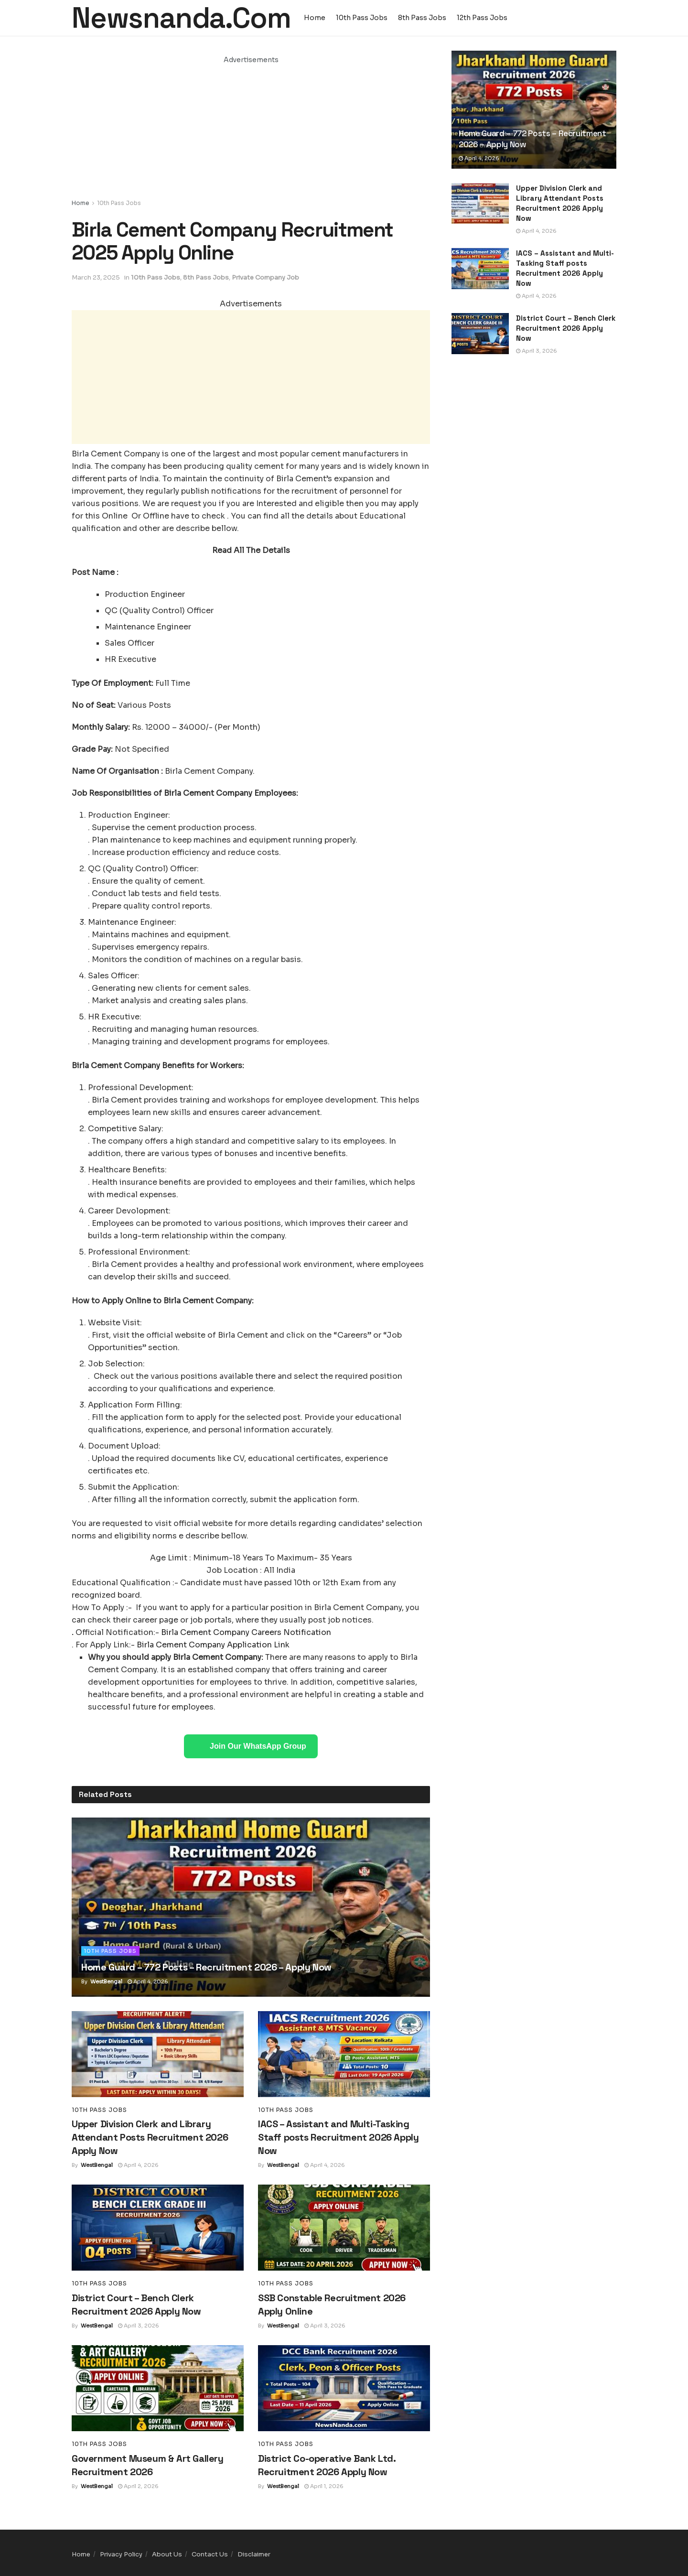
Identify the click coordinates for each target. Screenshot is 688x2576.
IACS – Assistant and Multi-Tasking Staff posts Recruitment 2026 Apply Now (338, 2137)
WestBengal (106, 1981)
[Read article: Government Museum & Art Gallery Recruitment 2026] (158, 2388)
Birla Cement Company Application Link (213, 1645)
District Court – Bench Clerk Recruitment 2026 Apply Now (565, 328)
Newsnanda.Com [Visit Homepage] (181, 18)
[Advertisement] (251, 132)
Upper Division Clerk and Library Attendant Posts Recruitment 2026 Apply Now (150, 2137)
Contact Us (210, 2554)
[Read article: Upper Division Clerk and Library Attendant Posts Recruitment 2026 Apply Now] (158, 2054)
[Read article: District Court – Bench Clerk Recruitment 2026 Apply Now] (158, 2228)
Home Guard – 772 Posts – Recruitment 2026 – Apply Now (206, 1967)
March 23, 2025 (96, 277)
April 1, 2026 (324, 2486)
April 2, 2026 (138, 2486)
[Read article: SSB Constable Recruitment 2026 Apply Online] (344, 2228)
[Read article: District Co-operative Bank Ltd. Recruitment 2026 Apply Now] (344, 2388)
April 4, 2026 (148, 1981)
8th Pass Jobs (422, 17)
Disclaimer (253, 2554)
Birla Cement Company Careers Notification (246, 1632)
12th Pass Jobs (482, 17)
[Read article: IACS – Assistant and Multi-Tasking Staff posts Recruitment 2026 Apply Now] (344, 2054)
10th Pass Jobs (361, 17)
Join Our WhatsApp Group (258, 1746)
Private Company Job (265, 277)
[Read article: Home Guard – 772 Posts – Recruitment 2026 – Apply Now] (251, 1907)
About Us (167, 2554)
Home (314, 17)
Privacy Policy (121, 2554)
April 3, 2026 (138, 2325)
